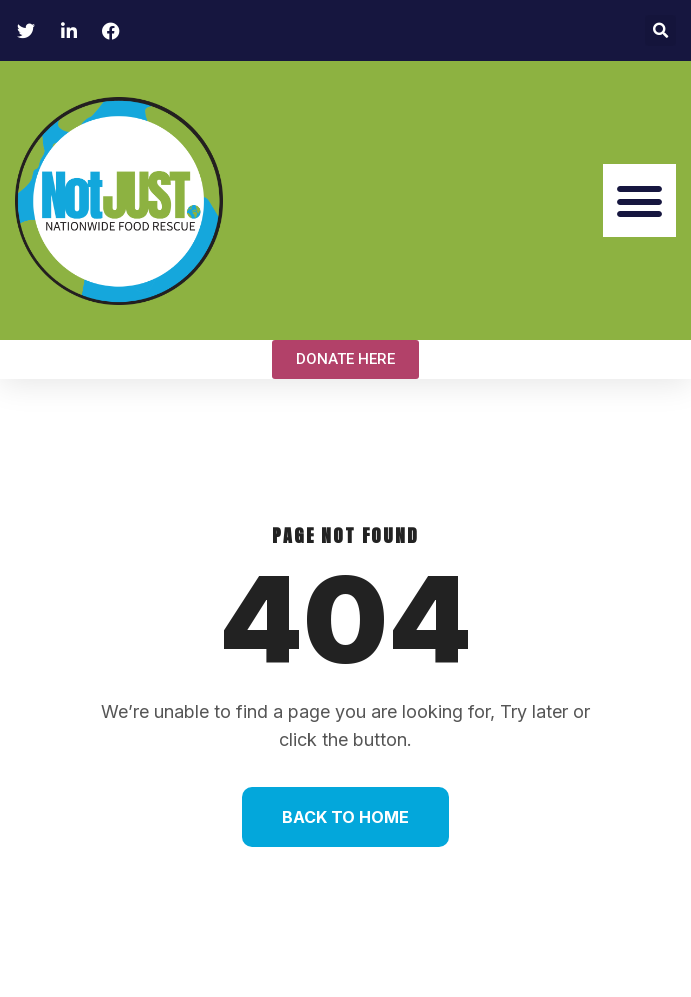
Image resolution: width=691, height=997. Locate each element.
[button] (660, 30)
